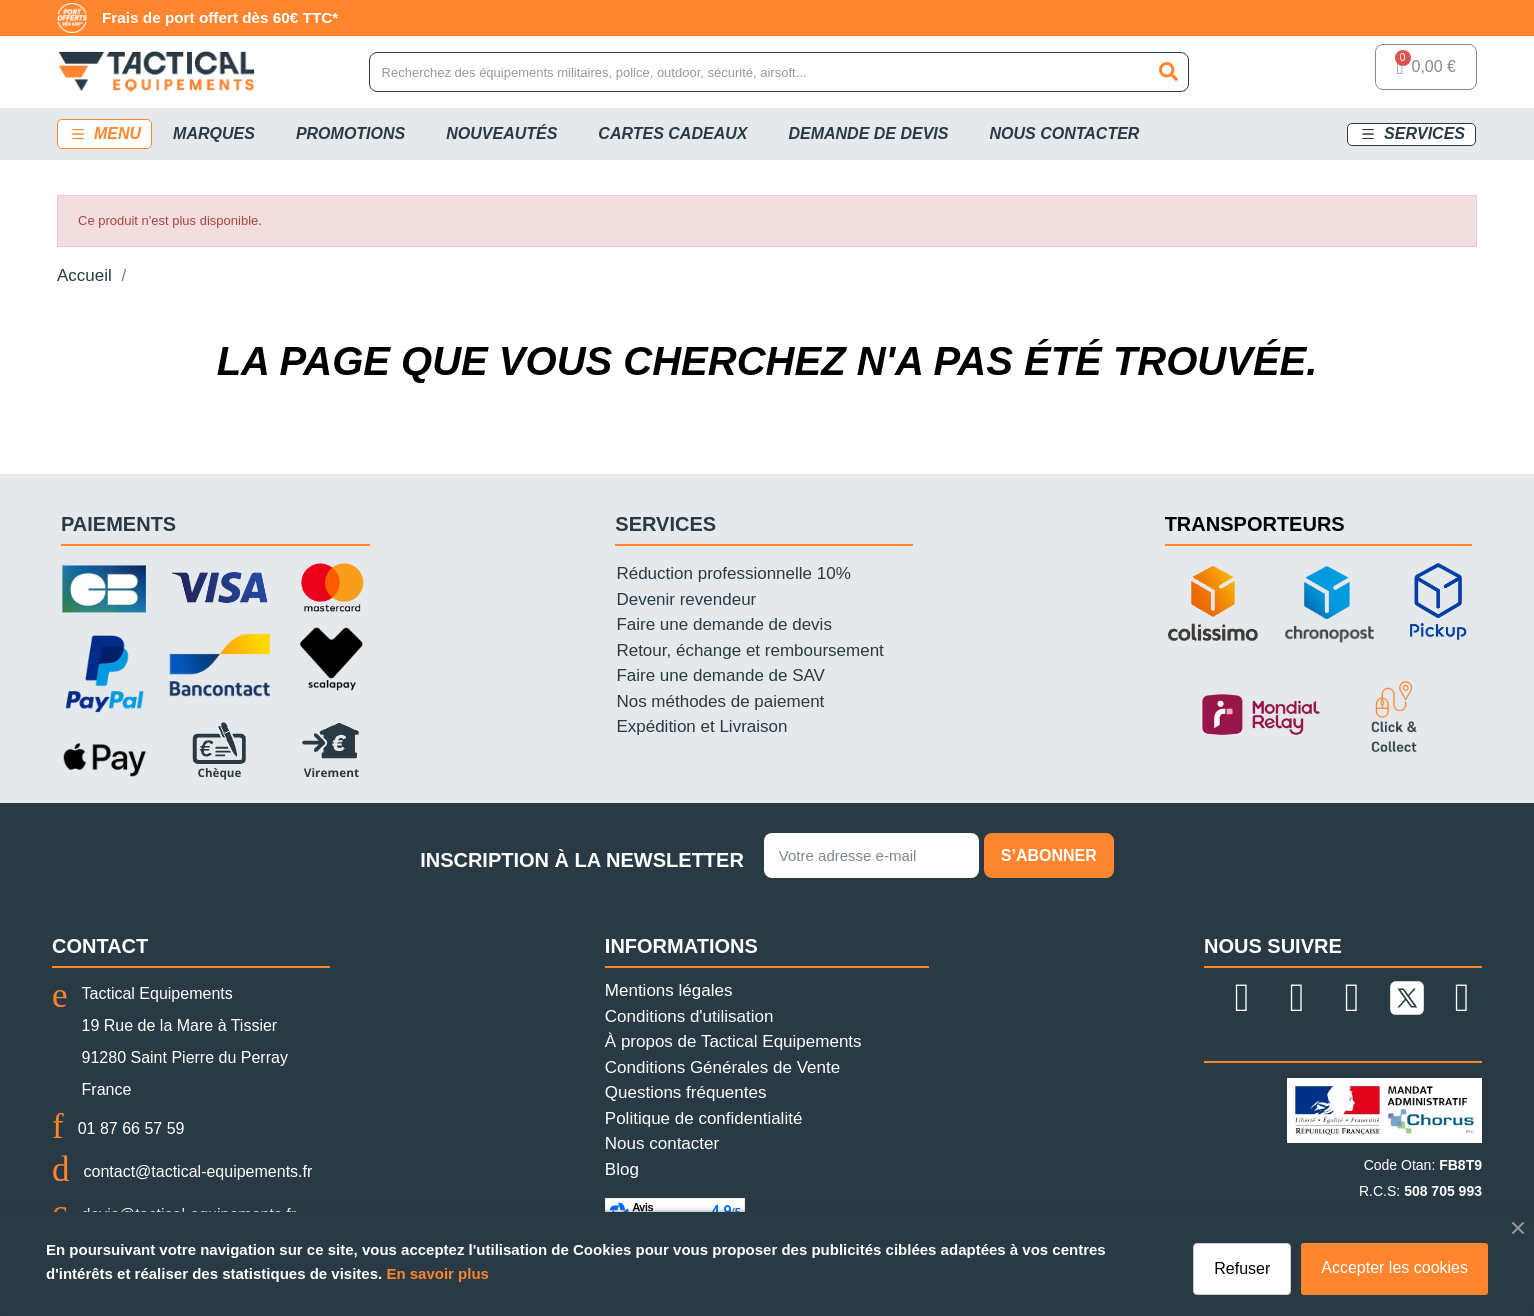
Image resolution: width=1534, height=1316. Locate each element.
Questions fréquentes (686, 1092)
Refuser (1242, 1268)
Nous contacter (662, 1143)
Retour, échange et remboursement (749, 650)
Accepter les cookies (1394, 1267)
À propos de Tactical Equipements (733, 1041)
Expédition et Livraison (701, 726)
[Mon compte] (1335, 72)
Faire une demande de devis (723, 624)
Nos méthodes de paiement (720, 701)
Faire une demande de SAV (720, 675)
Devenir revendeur (686, 599)
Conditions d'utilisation (689, 1016)
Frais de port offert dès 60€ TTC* (220, 17)
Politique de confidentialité (704, 1118)
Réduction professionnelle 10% (733, 573)
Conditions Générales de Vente (722, 1067)
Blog (622, 1169)
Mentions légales (669, 990)
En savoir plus (437, 1273)
